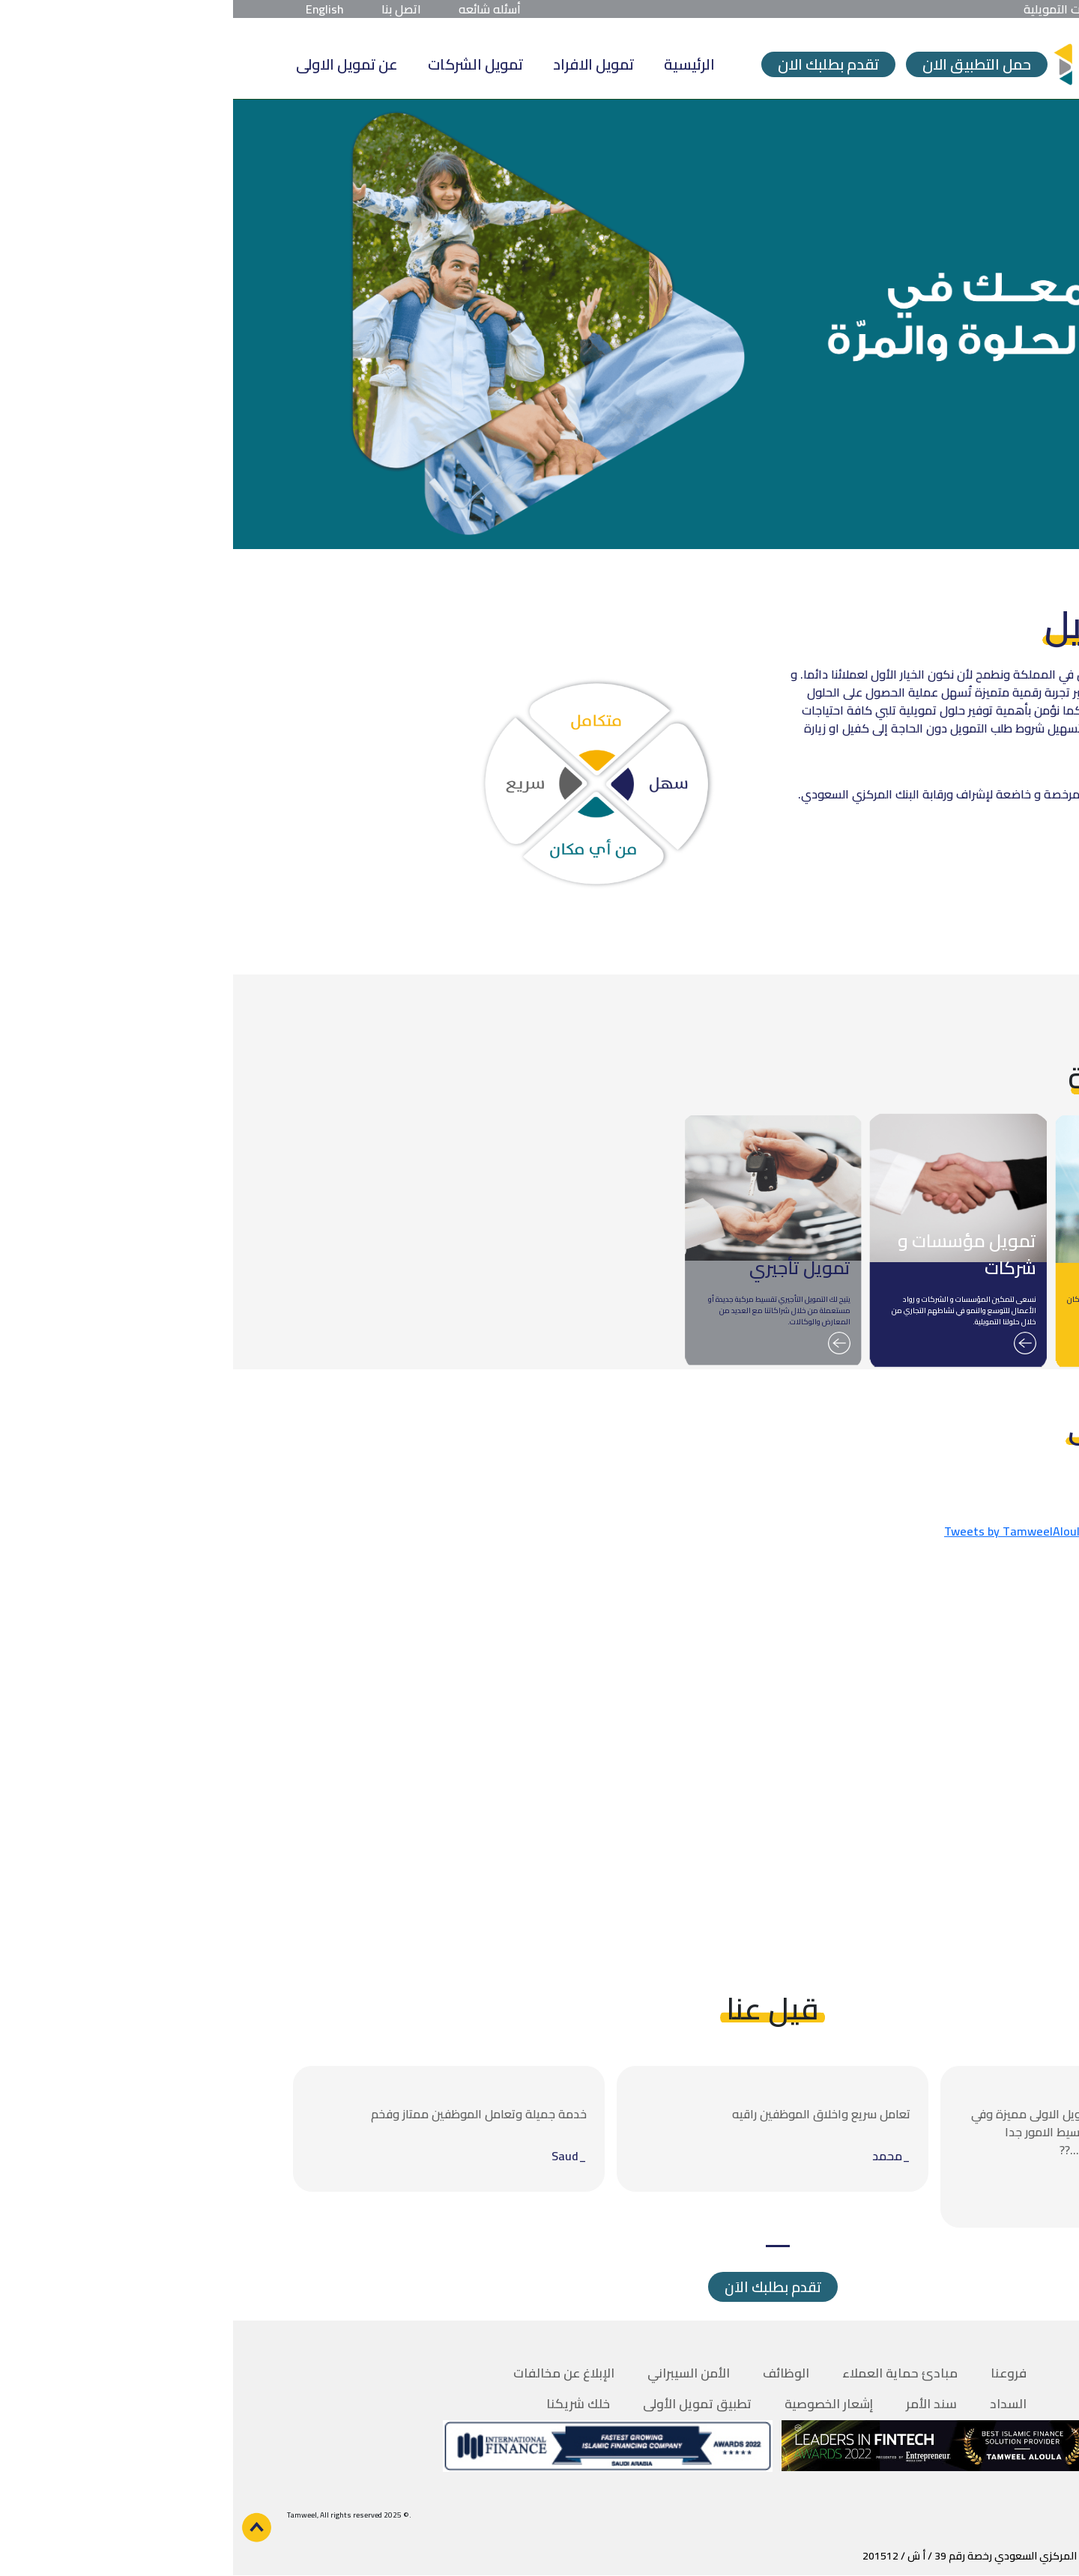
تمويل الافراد (360, 64)
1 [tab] (545, 2246)
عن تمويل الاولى (114, 64)
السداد (775, 2404)
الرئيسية (456, 64)
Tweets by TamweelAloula (782, 1531)
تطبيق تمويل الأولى (464, 2404)
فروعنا (776, 2373)
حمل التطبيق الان (743, 64)
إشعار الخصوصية (595, 2404)
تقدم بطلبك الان (595, 64)
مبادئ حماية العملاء (667, 2373)
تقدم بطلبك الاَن (540, 2286)
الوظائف (553, 2373)
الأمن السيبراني (455, 2373)
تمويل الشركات (242, 64)
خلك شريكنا (345, 2404)
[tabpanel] (863, 2147)
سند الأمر (698, 2404)
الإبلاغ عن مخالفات (330, 2373)
